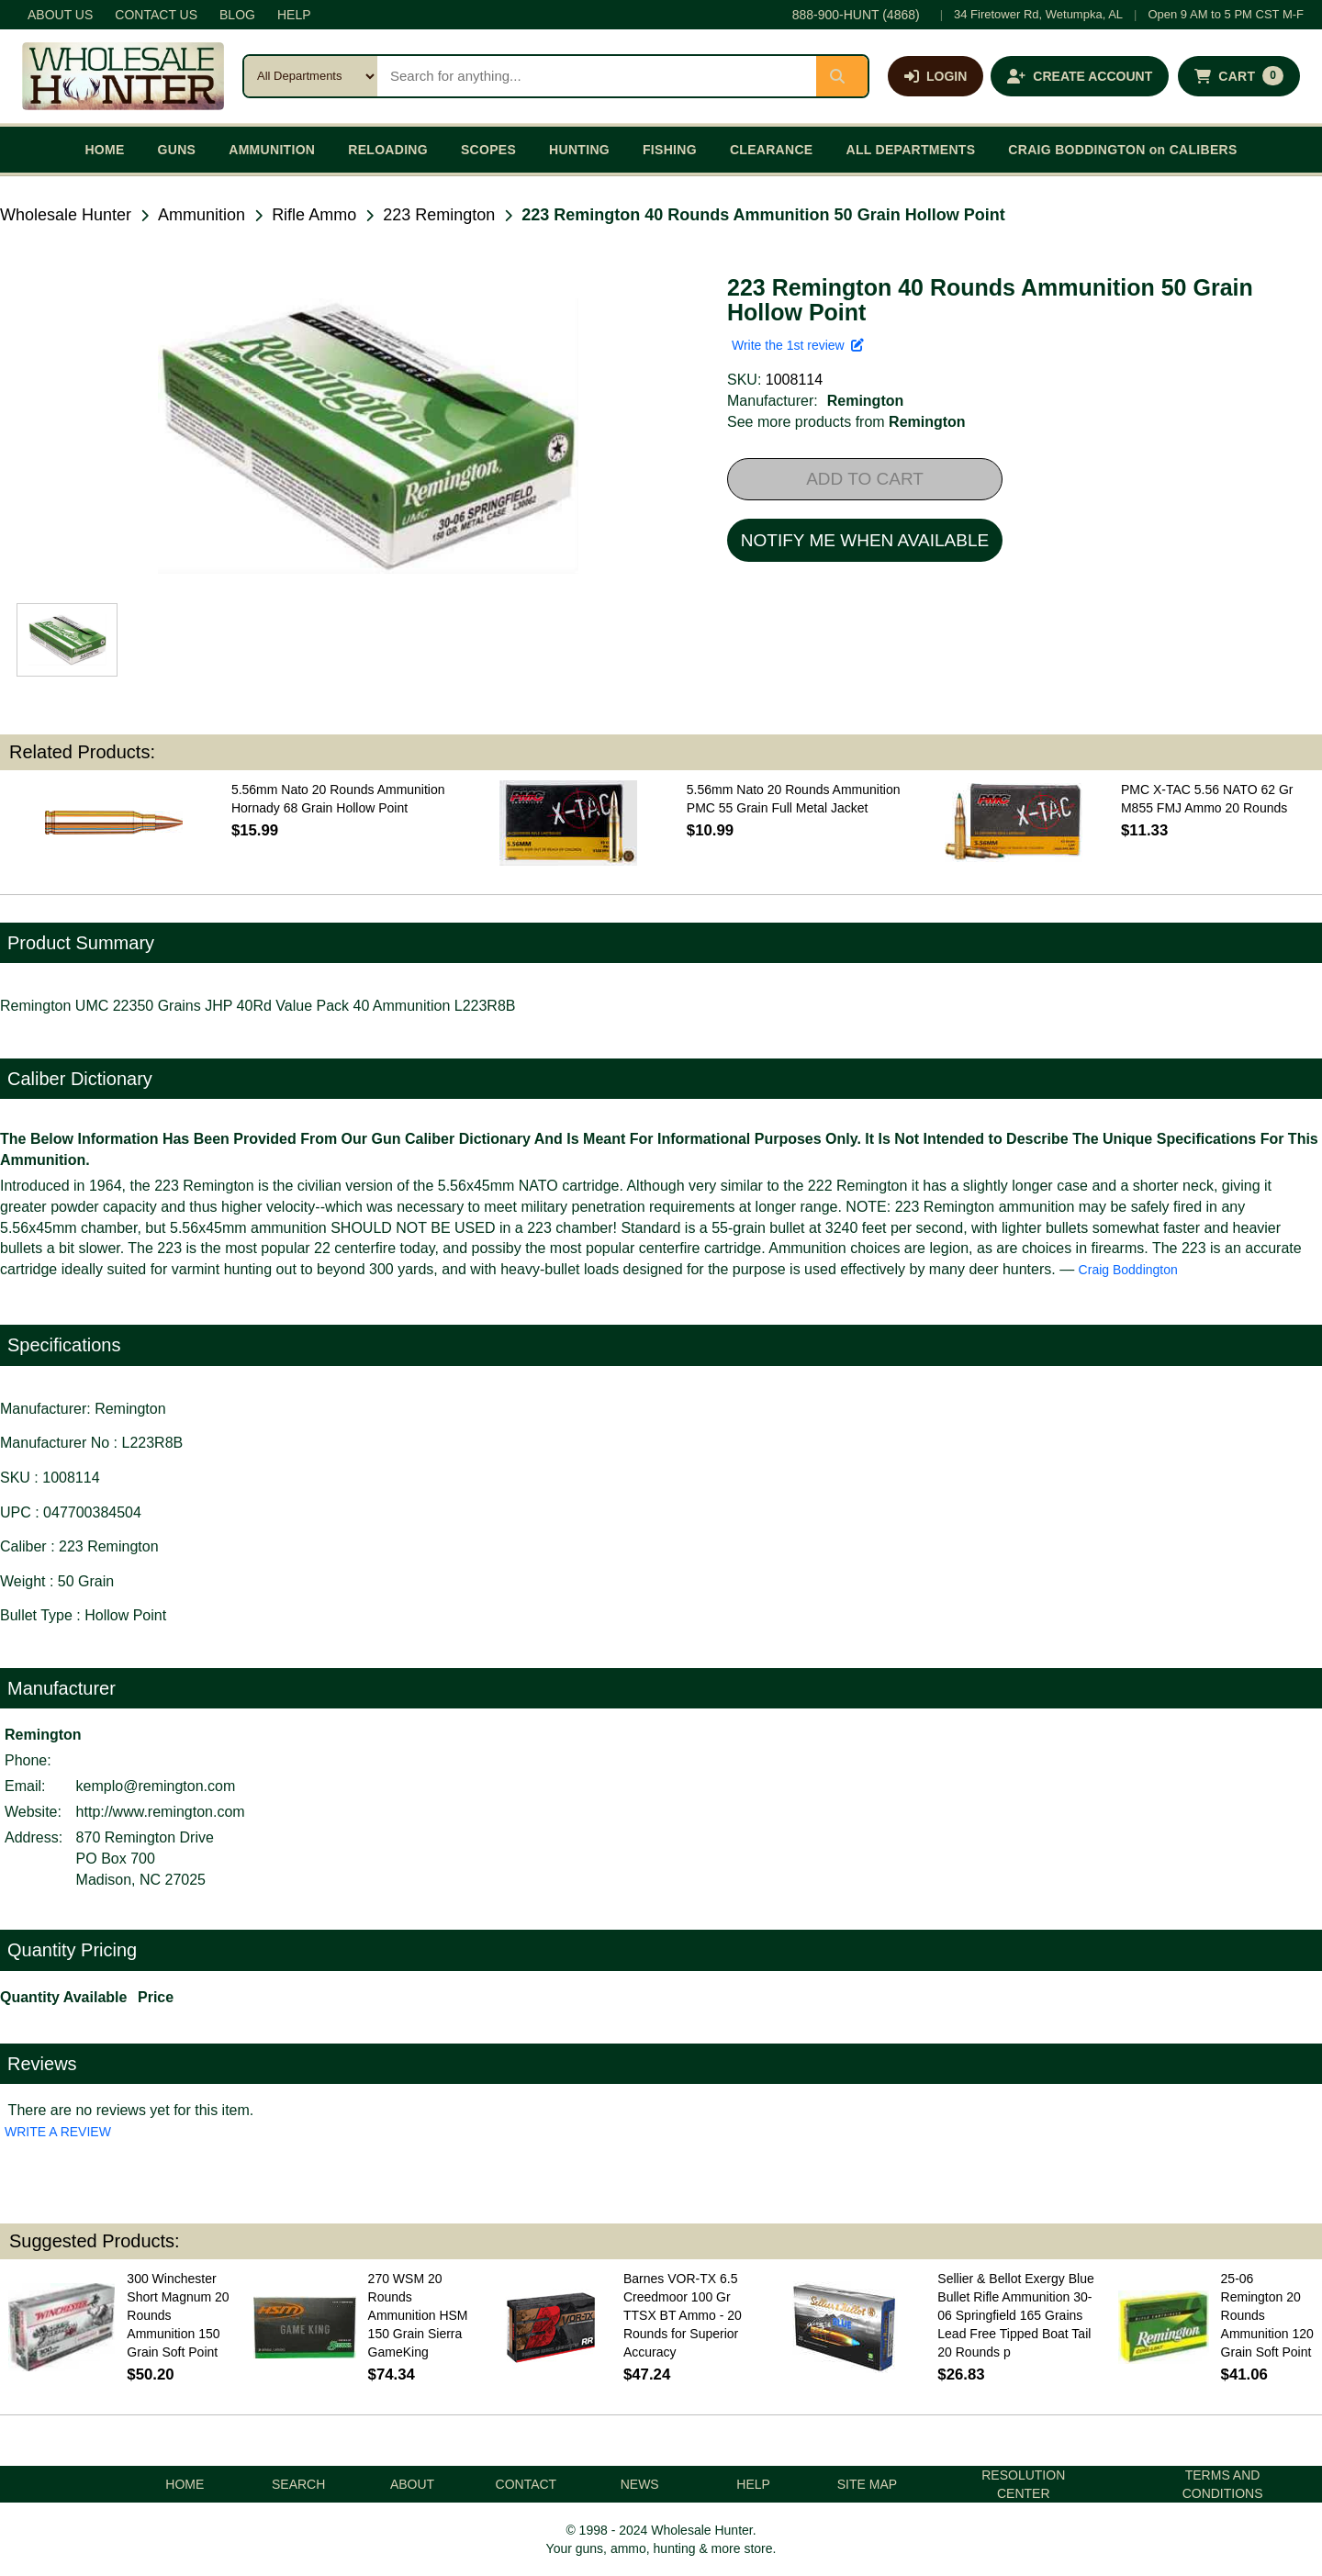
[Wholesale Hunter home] (123, 76)
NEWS (640, 2484)
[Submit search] (842, 76)
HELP (294, 14)
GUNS (177, 149)
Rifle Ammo (314, 215)
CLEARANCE (771, 149)
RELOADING (388, 149)
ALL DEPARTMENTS (910, 149)
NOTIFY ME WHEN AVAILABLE (865, 540)
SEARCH (298, 2484)
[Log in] (935, 76)
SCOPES (488, 149)
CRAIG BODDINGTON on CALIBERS (1122, 149)
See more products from (846, 422)
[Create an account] (1080, 76)
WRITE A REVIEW (58, 2131)
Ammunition (201, 215)
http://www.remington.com (160, 1812)
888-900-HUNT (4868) (856, 14)
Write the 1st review (798, 345)
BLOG (237, 14)
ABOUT (412, 2484)
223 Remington (439, 215)
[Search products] (596, 76)
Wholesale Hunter (65, 215)
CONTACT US (156, 14)
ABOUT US (60, 14)
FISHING (670, 149)
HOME (104, 149)
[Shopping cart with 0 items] (1239, 76)
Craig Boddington (1128, 1269)
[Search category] (310, 76)
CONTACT (526, 2484)
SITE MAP (867, 2484)
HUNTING (579, 149)
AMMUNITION (272, 149)
